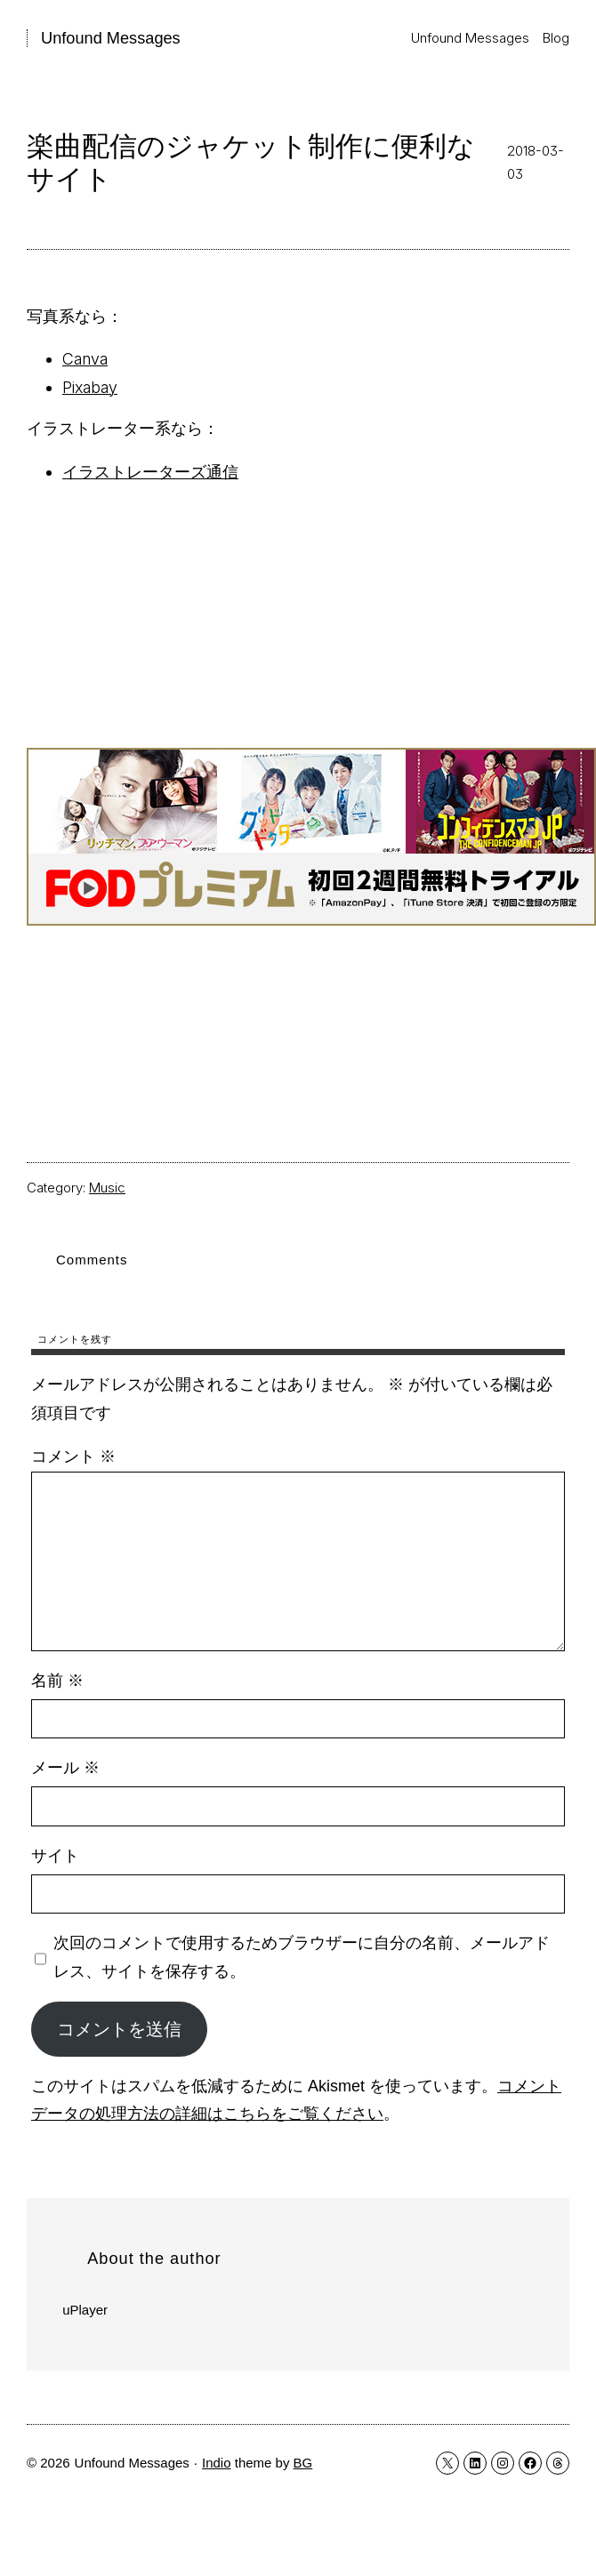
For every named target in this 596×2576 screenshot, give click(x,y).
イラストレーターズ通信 (150, 471)
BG (303, 2462)
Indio (216, 2462)
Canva (85, 358)
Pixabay (89, 387)
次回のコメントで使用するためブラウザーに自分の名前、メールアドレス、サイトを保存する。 (301, 1957)
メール (65, 1768)
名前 (57, 1680)
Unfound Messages (111, 38)
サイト (55, 1856)
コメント (73, 1456)
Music (107, 1187)
